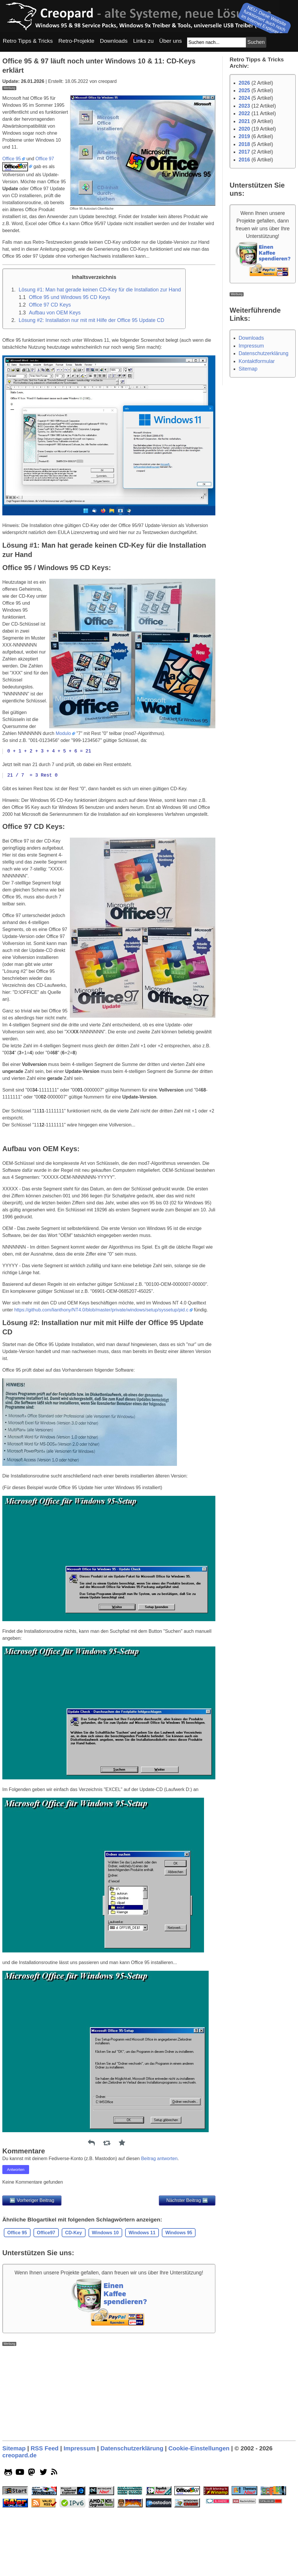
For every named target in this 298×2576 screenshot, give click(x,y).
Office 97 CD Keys (50, 386)
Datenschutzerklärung (263, 353)
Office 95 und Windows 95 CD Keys (69, 379)
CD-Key (73, 2314)
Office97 (46, 2314)
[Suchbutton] (256, 42)
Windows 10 (105, 2314)
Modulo (63, 814)
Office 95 (11, 240)
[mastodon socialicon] (31, 2554)
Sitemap (248, 369)
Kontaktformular (257, 361)
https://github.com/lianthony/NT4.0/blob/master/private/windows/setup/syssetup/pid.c (101, 1391)
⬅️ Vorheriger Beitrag (32, 2281)
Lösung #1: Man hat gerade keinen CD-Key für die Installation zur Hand (100, 371)
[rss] (55, 2554)
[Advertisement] (108, 131)
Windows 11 (142, 2314)
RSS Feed (44, 2529)
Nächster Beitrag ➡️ (187, 2281)
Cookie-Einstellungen (198, 2529)
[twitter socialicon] (43, 2554)
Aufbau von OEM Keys (55, 394)
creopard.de (19, 2536)
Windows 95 (178, 2314)
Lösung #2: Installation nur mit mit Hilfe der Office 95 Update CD (91, 402)
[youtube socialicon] (20, 2554)
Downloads (251, 338)
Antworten (15, 2251)
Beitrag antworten (159, 2239)
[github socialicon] (8, 2554)
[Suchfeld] (216, 42)
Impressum (251, 346)
